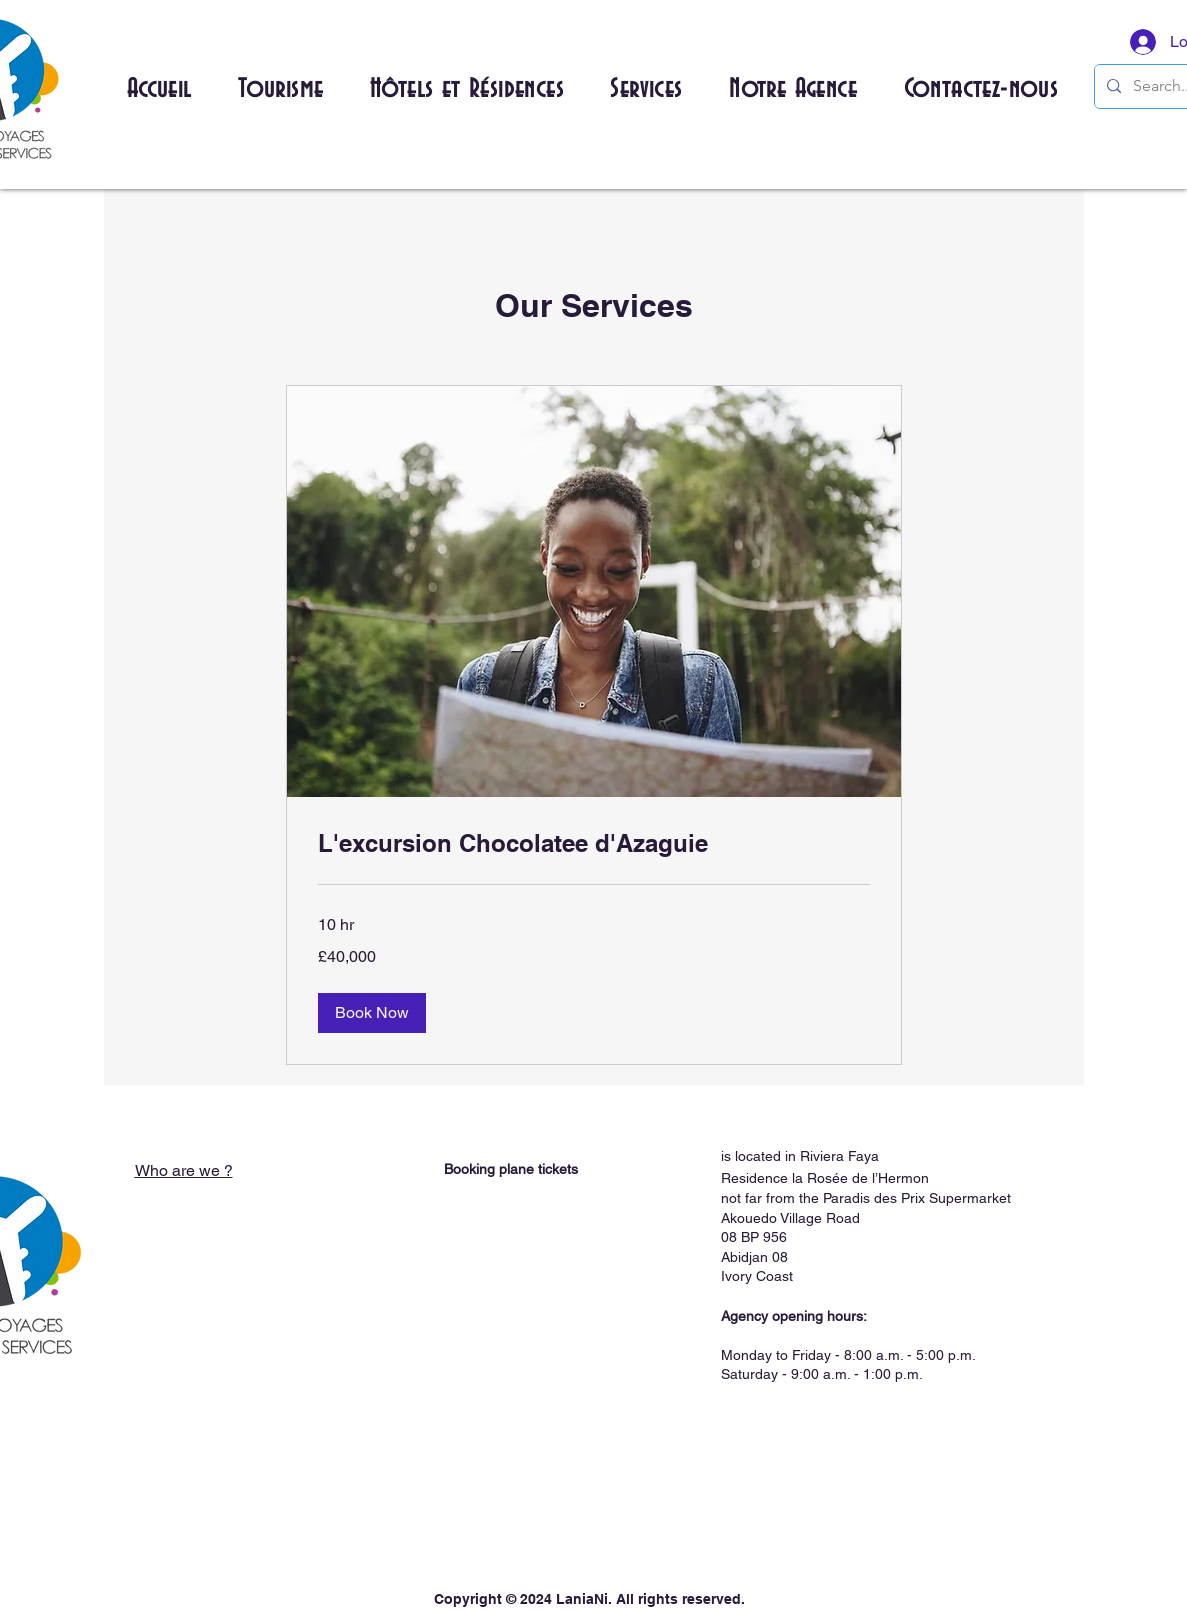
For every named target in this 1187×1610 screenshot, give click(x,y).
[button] (281, 90)
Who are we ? (184, 1170)
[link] (594, 844)
